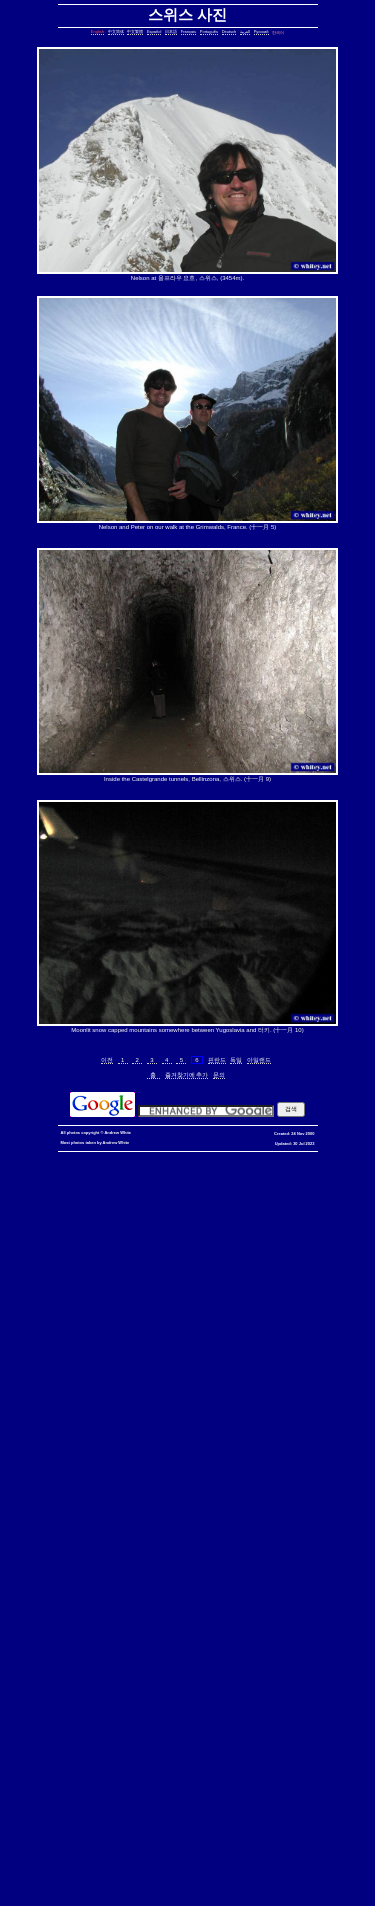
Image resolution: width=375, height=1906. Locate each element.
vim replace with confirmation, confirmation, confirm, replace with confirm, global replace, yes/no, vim (191, 1872)
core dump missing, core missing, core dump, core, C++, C (228, 1252)
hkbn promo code (197, 1156)
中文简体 (116, 31)
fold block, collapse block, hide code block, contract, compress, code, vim (133, 1868)
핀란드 (217, 1060)
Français (188, 31)
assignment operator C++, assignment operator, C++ (271, 1188)
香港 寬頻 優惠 (84, 1164)
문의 (219, 1075)
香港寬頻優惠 (192, 1164)
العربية (245, 31)
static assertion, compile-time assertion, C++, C (138, 1236)
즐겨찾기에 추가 (187, 1075)
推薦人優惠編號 (312, 1164)
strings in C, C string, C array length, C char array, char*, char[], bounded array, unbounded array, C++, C (188, 1304)
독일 (236, 1060)
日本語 (171, 31)
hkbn (358, 1156)
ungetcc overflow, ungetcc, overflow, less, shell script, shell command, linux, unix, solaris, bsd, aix (192, 1552)
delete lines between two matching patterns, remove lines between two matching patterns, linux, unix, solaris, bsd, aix (185, 1368)
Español (154, 31)
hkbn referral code (132, 1156)
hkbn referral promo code (52, 1156)
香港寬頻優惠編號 (250, 1164)
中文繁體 (135, 31)
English (97, 31)
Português (209, 31)
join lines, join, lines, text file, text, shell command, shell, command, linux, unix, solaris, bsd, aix (184, 1400)
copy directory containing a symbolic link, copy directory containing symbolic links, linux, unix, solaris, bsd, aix (188, 1240)
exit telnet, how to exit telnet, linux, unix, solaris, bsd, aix (184, 1816)
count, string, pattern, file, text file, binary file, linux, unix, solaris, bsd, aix (185, 1360)
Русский (261, 31)
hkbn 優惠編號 (31, 1164)
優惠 (158, 1164)
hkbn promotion (319, 1156)
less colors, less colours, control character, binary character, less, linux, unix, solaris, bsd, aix (184, 1536)
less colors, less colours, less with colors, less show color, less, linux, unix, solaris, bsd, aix (192, 1528)
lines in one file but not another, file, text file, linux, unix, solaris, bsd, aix (136, 1396)
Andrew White (117, 1132)
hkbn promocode (260, 1156)
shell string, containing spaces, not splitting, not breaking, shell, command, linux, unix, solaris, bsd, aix (184, 1696)
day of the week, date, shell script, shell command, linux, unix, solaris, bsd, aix (186, 1288)
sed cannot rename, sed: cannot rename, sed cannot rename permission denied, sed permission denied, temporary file (188, 1680)
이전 (107, 1060)
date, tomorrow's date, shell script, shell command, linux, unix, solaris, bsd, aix (204, 1284)
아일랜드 (259, 1060)
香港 (121, 1164)
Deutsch (229, 31)
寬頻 (139, 1164)
